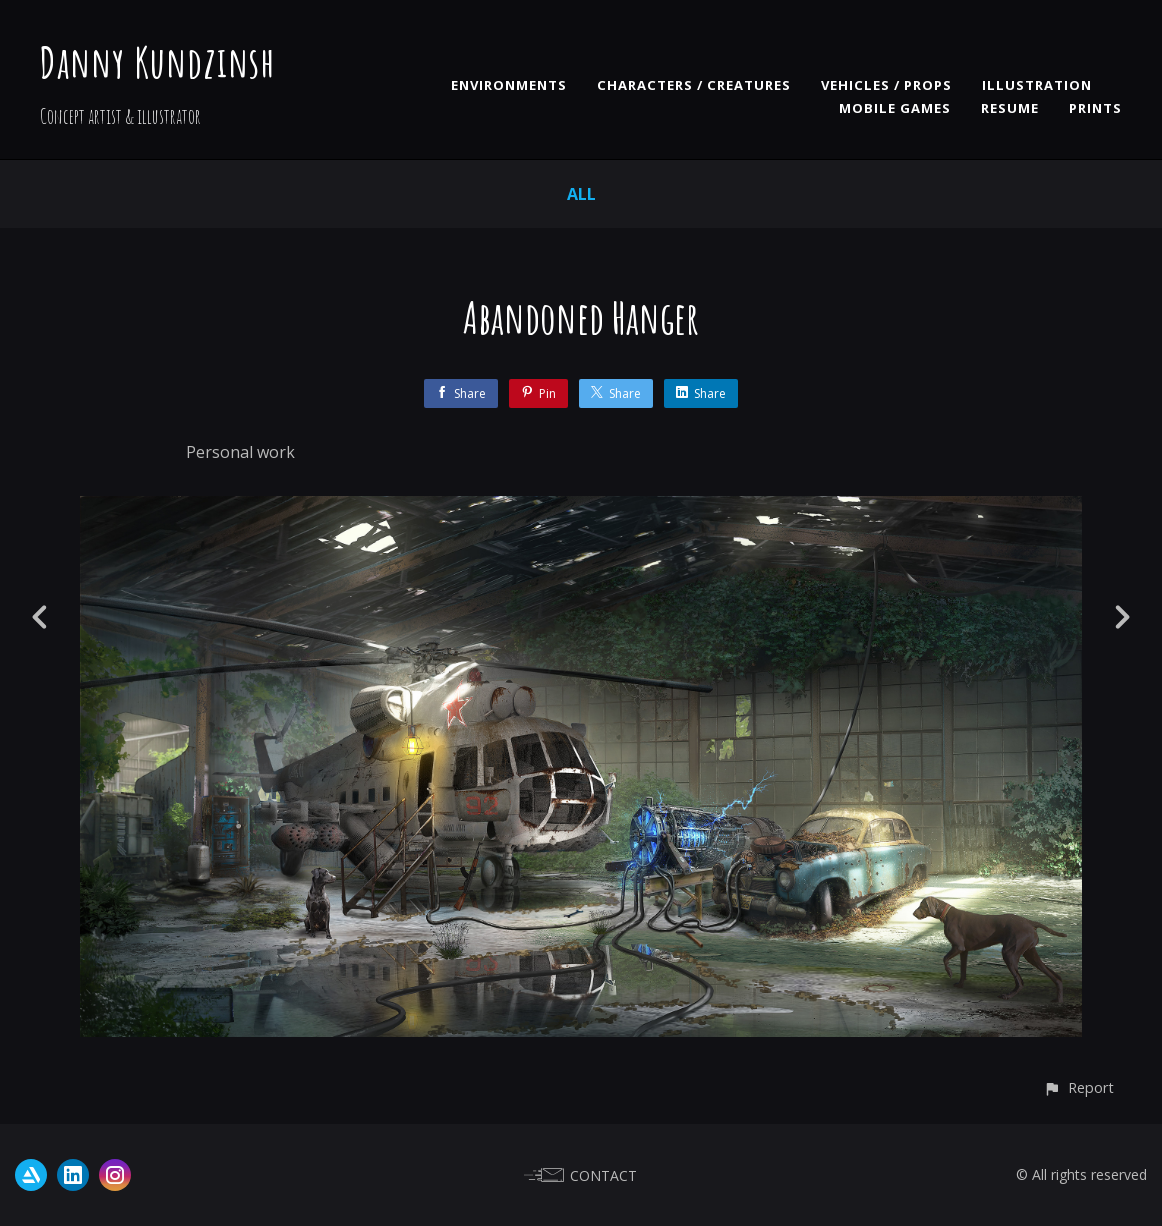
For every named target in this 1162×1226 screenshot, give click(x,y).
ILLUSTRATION (1037, 85)
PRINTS (1095, 108)
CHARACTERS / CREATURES (694, 85)
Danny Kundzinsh (157, 61)
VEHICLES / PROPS (886, 85)
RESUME (1010, 108)
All (581, 194)
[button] (1078, 1087)
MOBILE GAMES (895, 108)
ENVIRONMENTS (509, 85)
